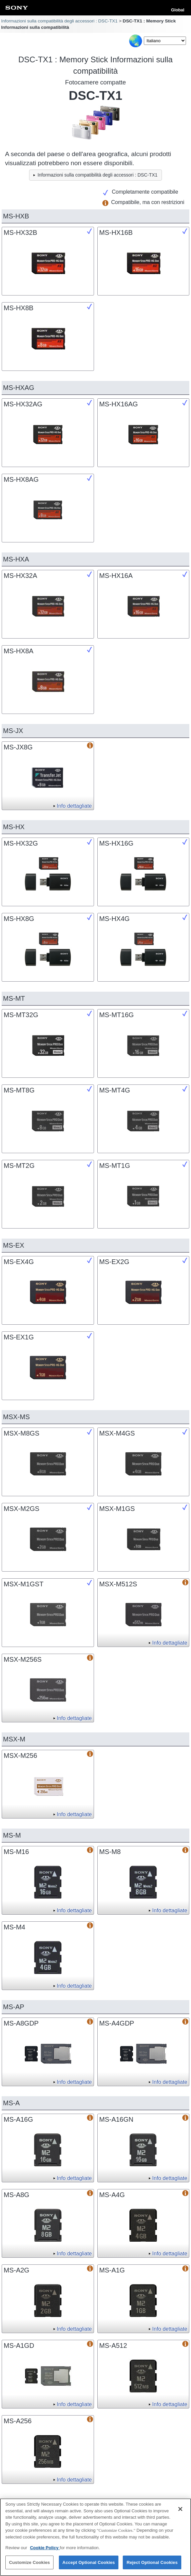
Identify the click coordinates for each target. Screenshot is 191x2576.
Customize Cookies (29, 2565)
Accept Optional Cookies (89, 2565)
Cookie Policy (45, 2551)
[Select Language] (165, 41)
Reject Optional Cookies (152, 2565)
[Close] (180, 2512)
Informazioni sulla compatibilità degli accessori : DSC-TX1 (59, 20)
